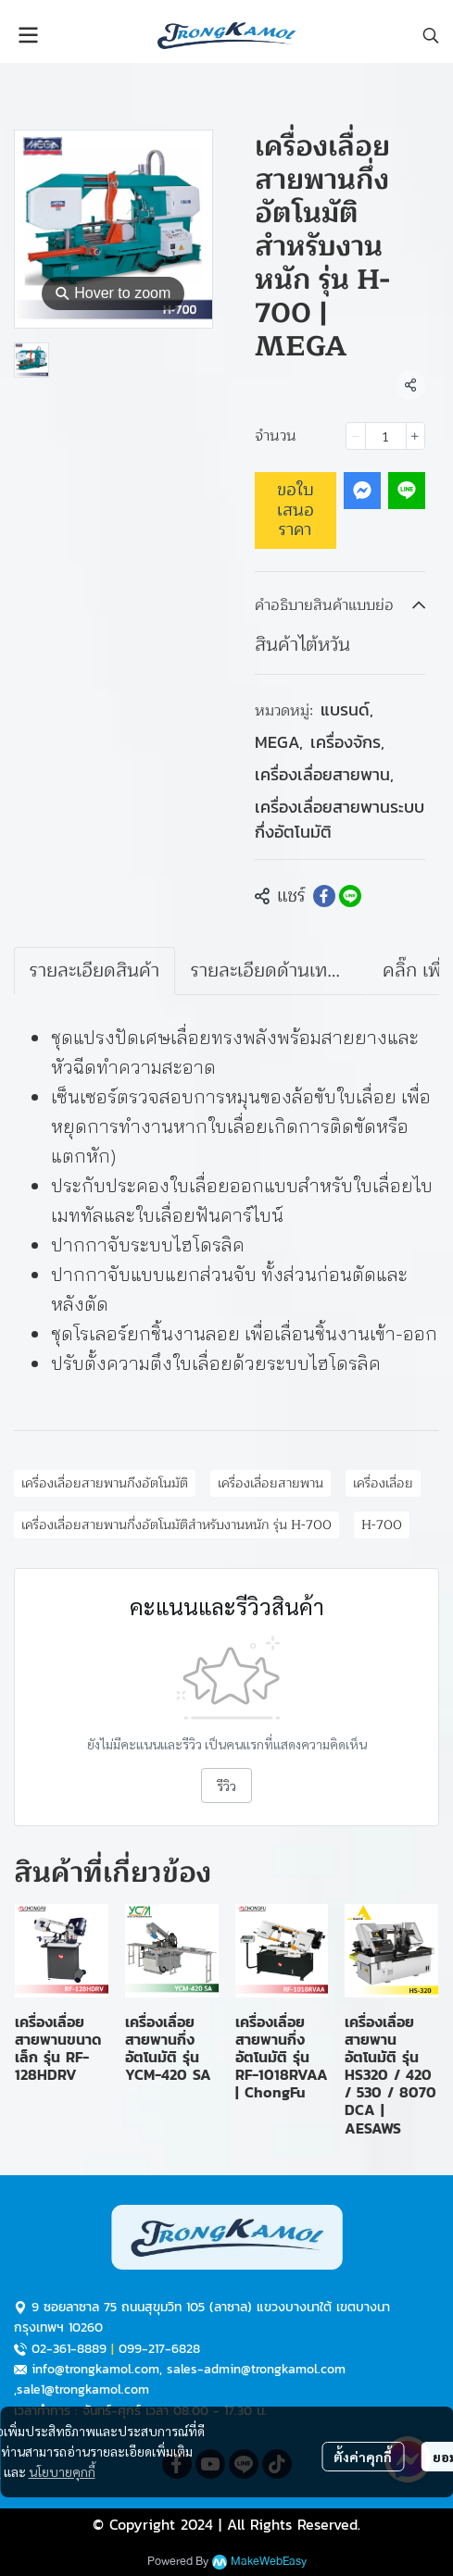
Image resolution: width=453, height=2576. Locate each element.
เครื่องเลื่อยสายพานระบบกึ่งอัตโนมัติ (339, 819)
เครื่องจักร (347, 741)
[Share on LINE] (350, 896)
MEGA (279, 741)
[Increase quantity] (415, 436)
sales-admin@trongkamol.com (256, 2369)
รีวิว (226, 1785)
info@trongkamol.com (95, 2369)
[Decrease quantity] (355, 436)
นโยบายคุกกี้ (62, 2471)
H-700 (381, 1525)
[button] (431, 35)
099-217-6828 (159, 2348)
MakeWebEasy (269, 2561)
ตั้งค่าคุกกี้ (362, 2456)
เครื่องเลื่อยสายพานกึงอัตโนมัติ (104, 1483)
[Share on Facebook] (324, 896)
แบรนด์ (347, 709)
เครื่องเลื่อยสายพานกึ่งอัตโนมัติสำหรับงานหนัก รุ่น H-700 (176, 1525)
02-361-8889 (69, 2348)
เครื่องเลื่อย (383, 1483)
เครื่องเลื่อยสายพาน (324, 774)
